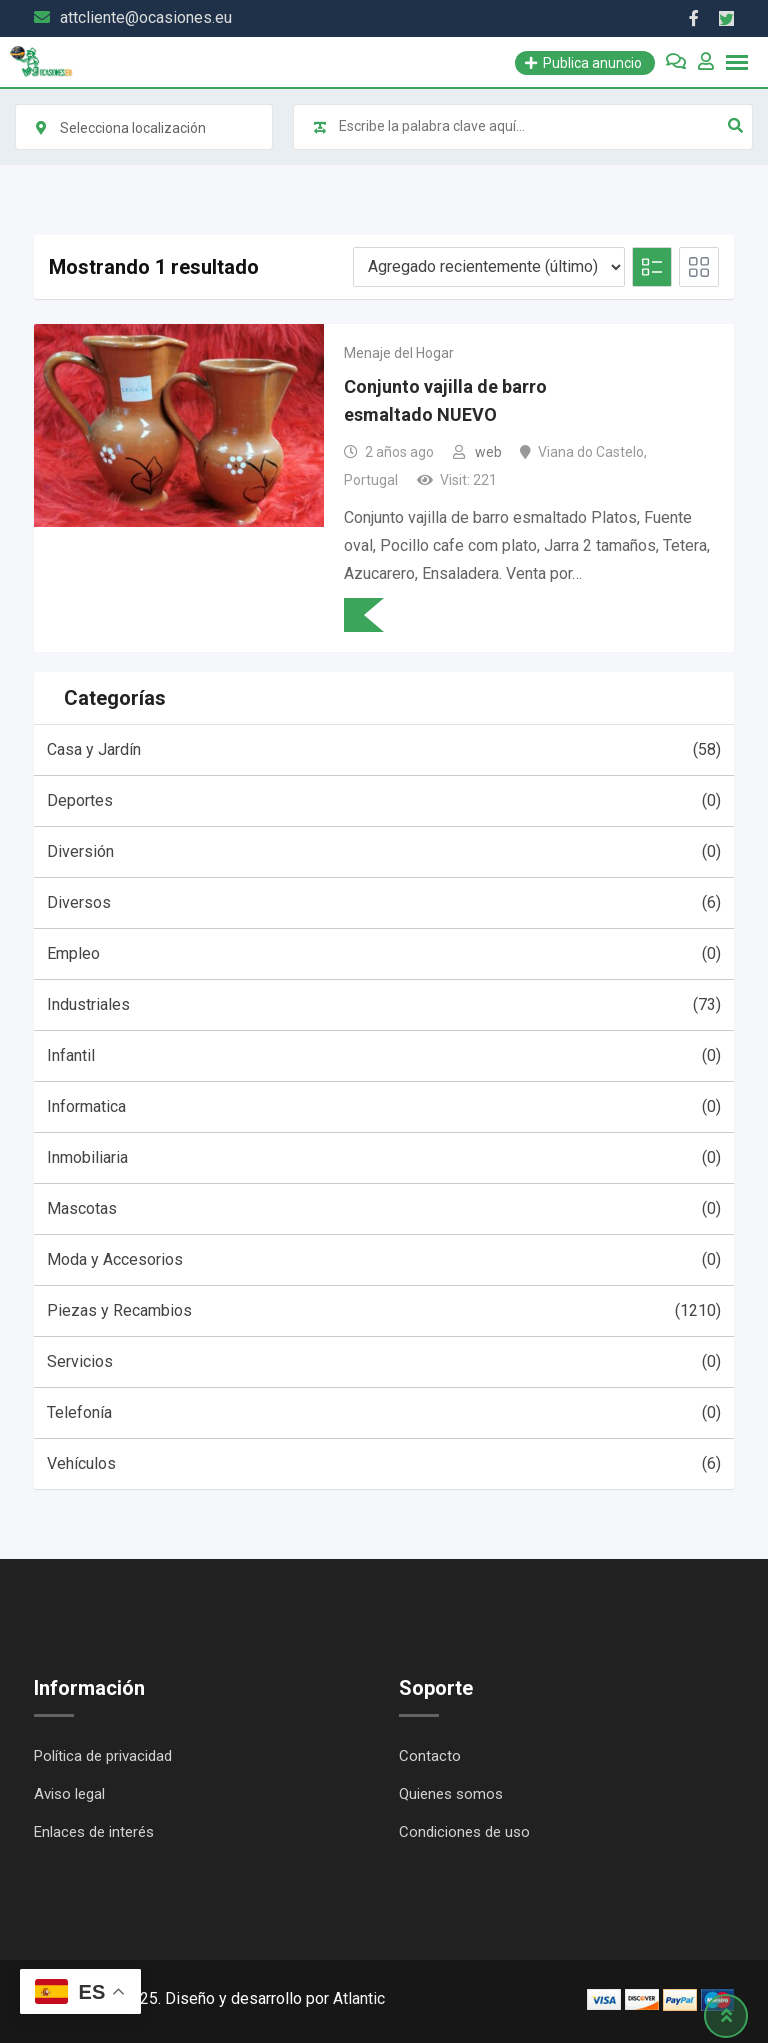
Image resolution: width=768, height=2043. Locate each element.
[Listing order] (489, 267)
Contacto (430, 1756)
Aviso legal (69, 1794)
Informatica (384, 1107)
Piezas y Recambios (384, 1311)
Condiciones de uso (464, 1832)
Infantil (384, 1056)
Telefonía (384, 1413)
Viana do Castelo (591, 452)
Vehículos (384, 1464)
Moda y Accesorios (384, 1260)
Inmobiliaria (384, 1158)
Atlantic (359, 1998)
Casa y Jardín (384, 750)
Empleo (384, 954)
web (488, 452)
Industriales (384, 1005)
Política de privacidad (103, 1756)
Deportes (384, 801)
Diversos (384, 903)
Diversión (384, 852)
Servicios (384, 1362)
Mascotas (384, 1209)
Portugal (371, 480)
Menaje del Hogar (399, 353)
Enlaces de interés (94, 1832)
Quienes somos (451, 1794)
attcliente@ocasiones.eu (146, 17)
